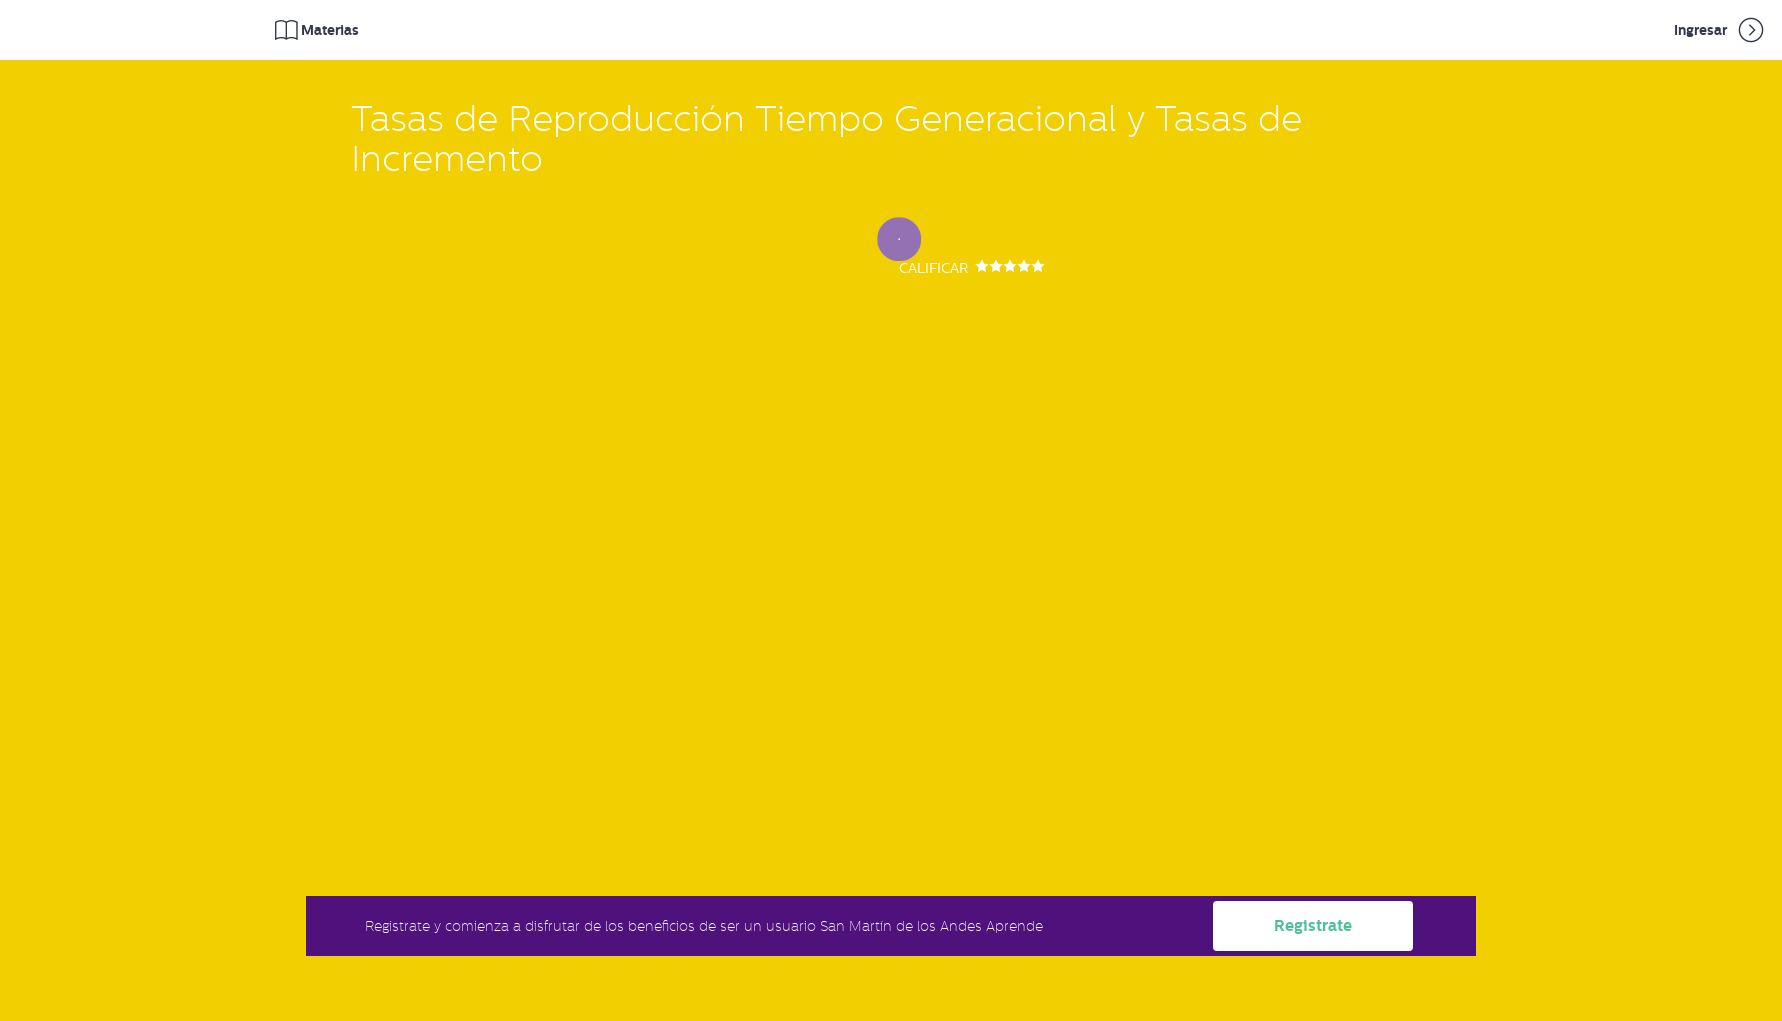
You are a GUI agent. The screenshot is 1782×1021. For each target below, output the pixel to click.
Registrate (1313, 925)
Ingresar (1720, 30)
